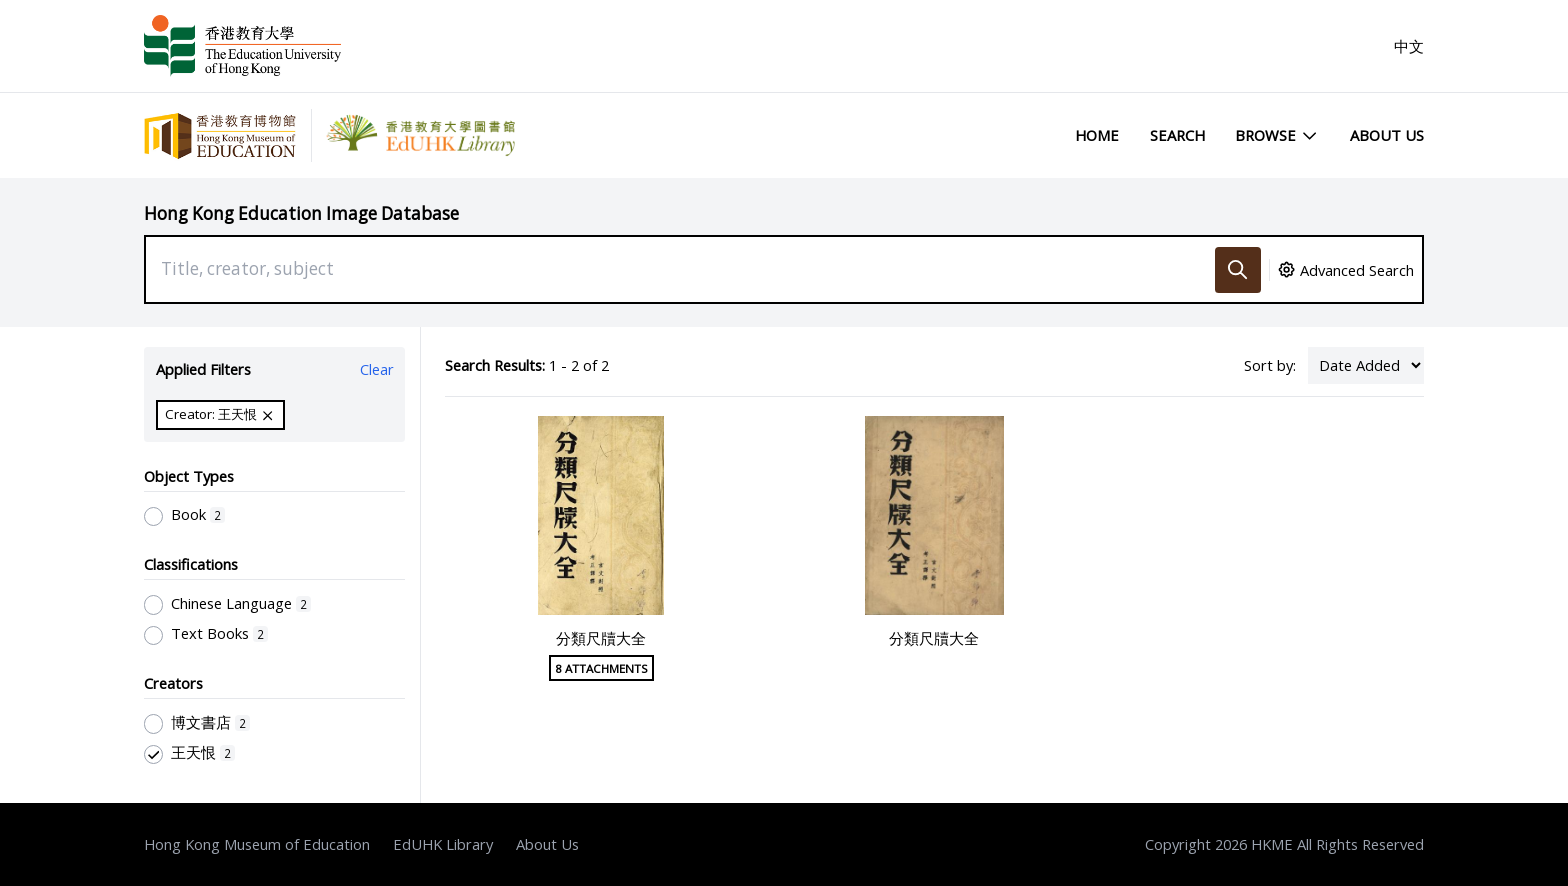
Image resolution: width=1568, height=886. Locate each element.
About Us (1387, 135)
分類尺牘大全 (601, 638)
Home (1097, 135)
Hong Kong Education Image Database (301, 213)
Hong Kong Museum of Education (257, 844)
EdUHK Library (443, 844)
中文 (1409, 46)
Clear (377, 369)
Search (1177, 135)
